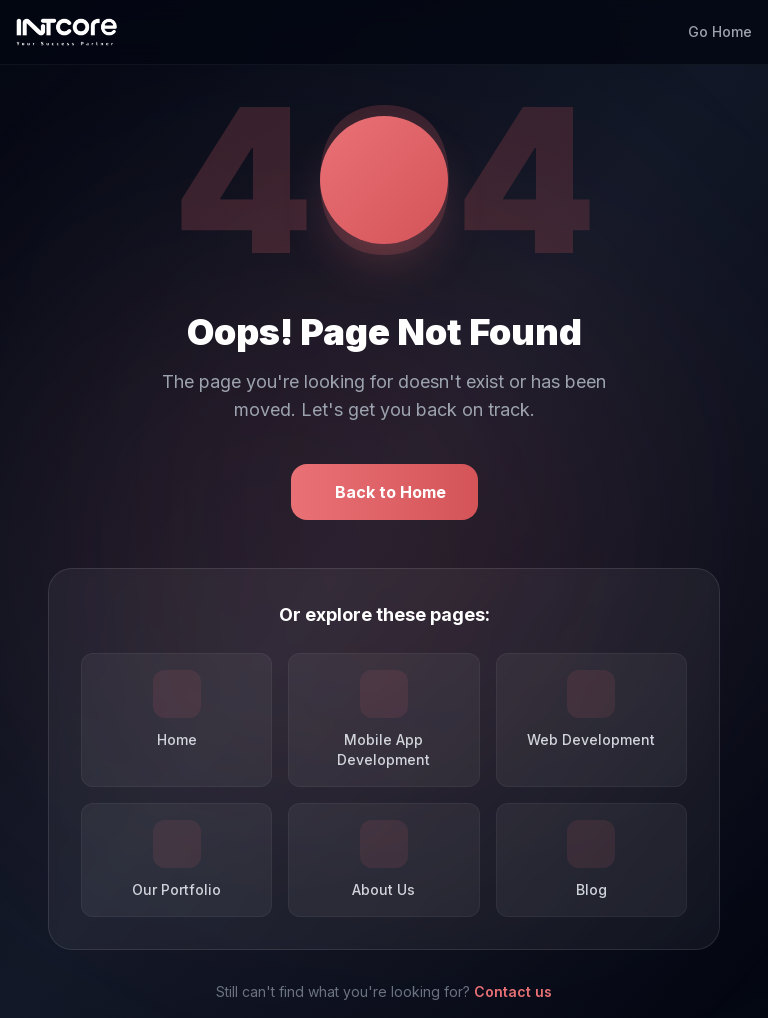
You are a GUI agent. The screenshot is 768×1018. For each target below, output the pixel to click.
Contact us (513, 991)
